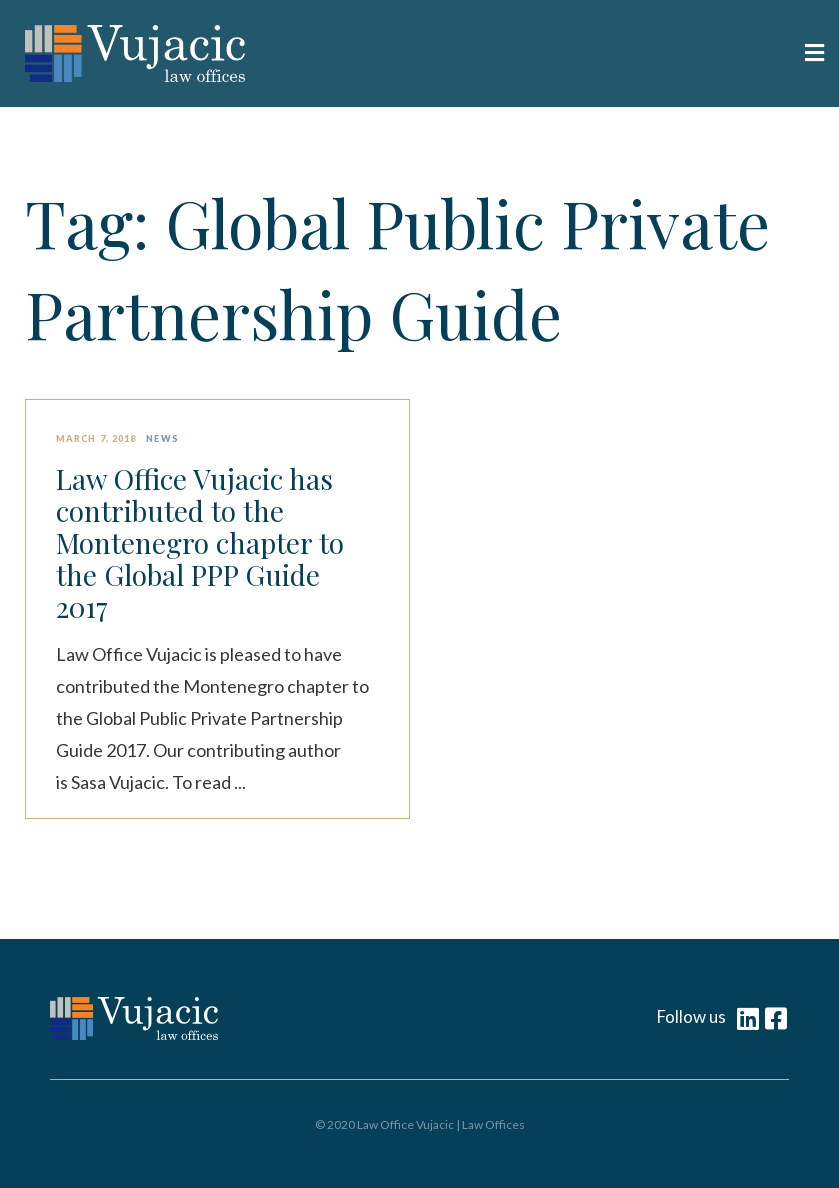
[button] (622, 54)
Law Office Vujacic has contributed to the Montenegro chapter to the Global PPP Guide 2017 (200, 543)
